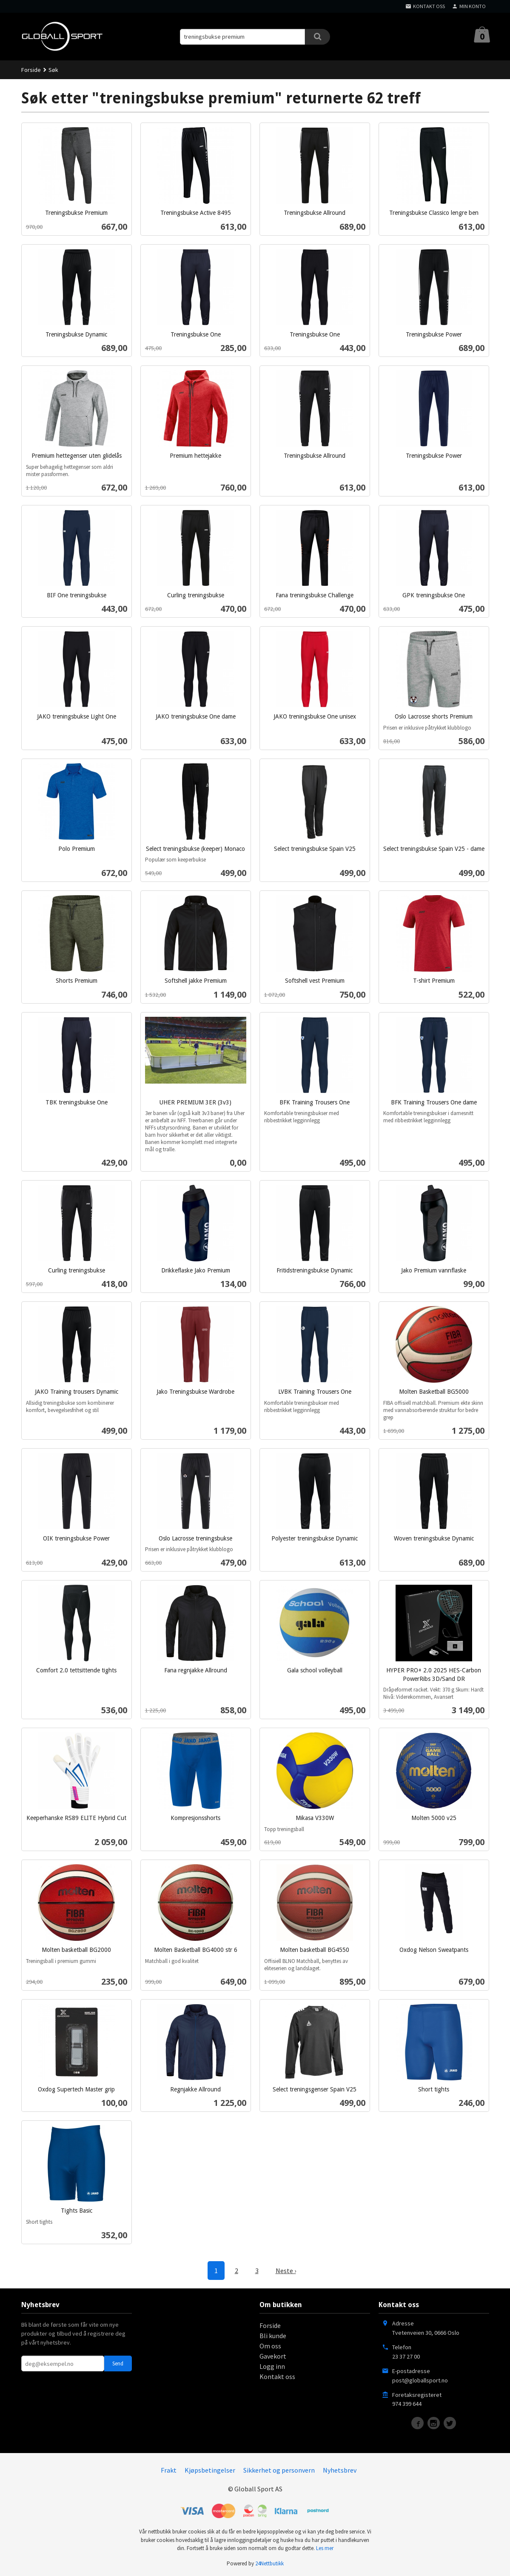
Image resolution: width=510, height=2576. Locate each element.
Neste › (286, 2270)
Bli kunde (272, 2335)
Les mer (324, 2548)
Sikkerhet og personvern (279, 2470)
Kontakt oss (277, 2376)
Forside (31, 70)
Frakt (169, 2470)
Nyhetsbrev (339, 2470)
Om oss (270, 2346)
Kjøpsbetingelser (210, 2470)
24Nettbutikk (269, 2563)
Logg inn (272, 2366)
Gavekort (272, 2356)
